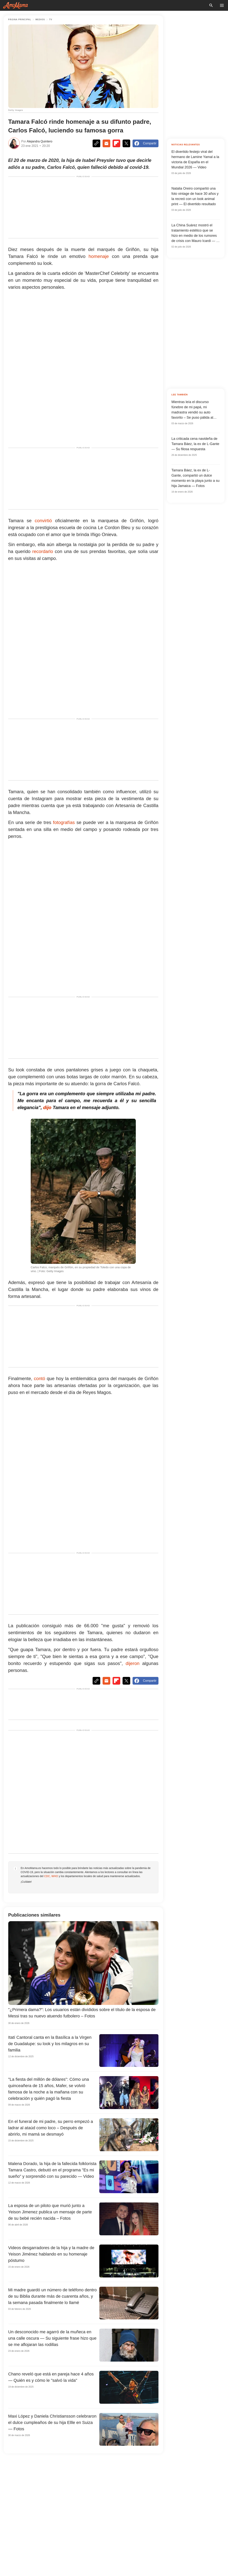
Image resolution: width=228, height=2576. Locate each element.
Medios (40, 19)
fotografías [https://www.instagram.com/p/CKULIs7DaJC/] (64, 822)
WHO (54, 1876)
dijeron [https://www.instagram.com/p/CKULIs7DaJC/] (132, 1663)
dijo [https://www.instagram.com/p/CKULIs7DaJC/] (47, 1107)
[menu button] (222, 5)
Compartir (145, 143)
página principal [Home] (19, 19)
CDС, (47, 1876)
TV (50, 19)
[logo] (15, 5)
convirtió (43, 520)
